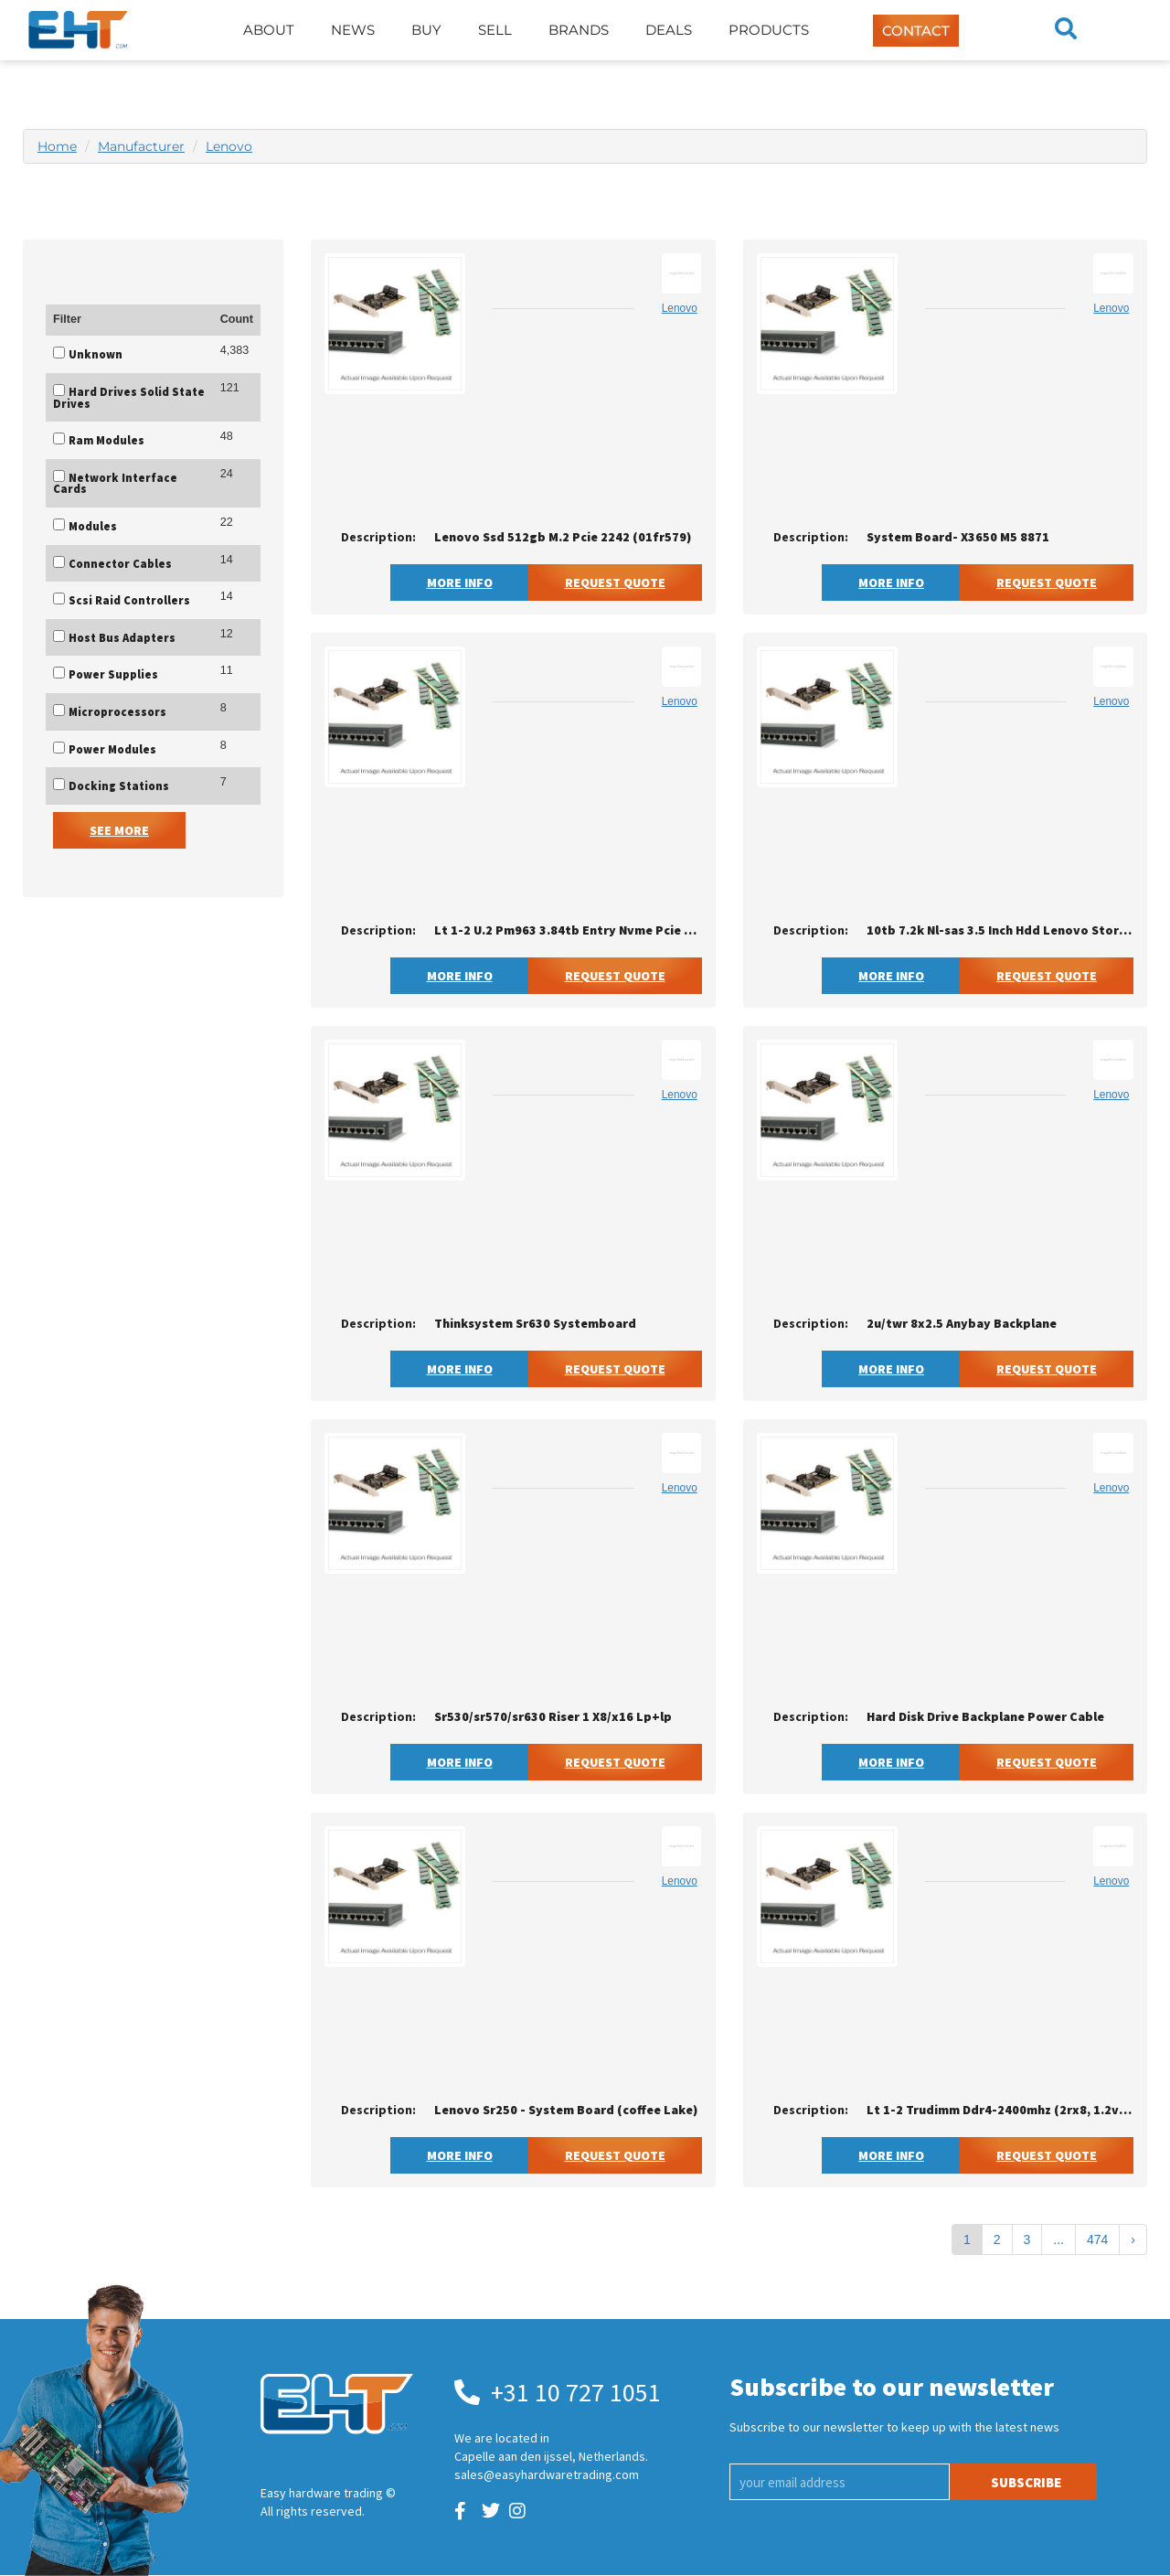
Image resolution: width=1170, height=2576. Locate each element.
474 (1097, 2239)
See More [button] (119, 830)
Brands (578, 29)
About (268, 29)
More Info (460, 582)
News (353, 29)
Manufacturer (141, 146)
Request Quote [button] (615, 582)
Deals (668, 29)
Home (57, 146)
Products (769, 29)
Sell (495, 29)
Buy (426, 29)
